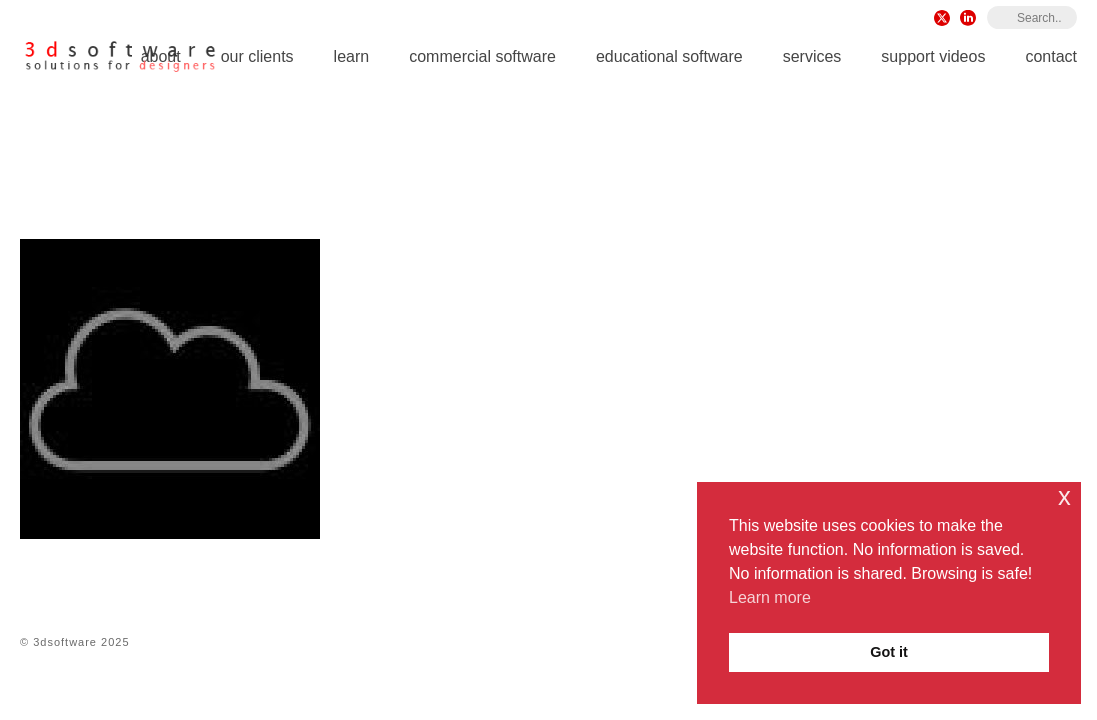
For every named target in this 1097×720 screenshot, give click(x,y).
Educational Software (669, 56)
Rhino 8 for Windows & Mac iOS (609, 170)
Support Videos (933, 56)
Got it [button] (889, 652)
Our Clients (257, 56)
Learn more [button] (770, 597)
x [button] (1064, 496)
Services (812, 56)
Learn (352, 56)
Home (477, 170)
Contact (1051, 56)
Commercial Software (482, 56)
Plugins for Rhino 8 (789, 170)
